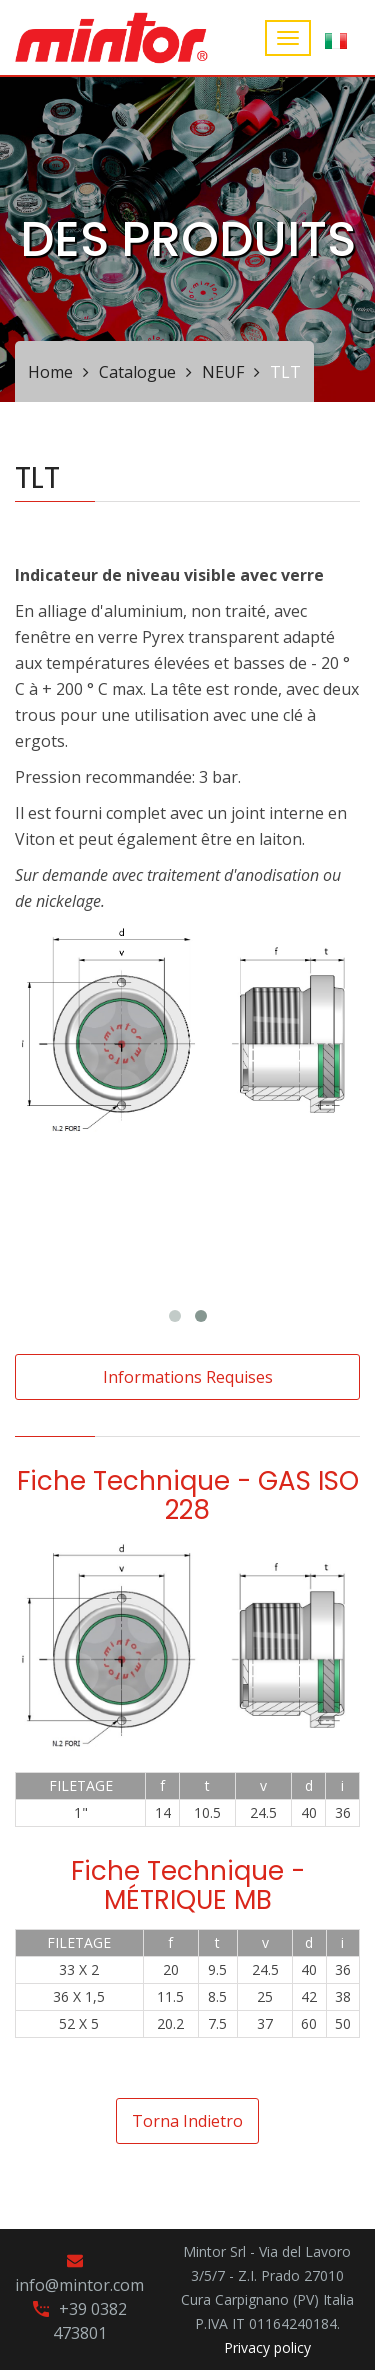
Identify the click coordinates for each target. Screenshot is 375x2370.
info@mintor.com (79, 2285)
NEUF (223, 372)
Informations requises (188, 1377)
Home (50, 372)
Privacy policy (267, 2347)
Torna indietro (187, 2121)
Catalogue (137, 372)
